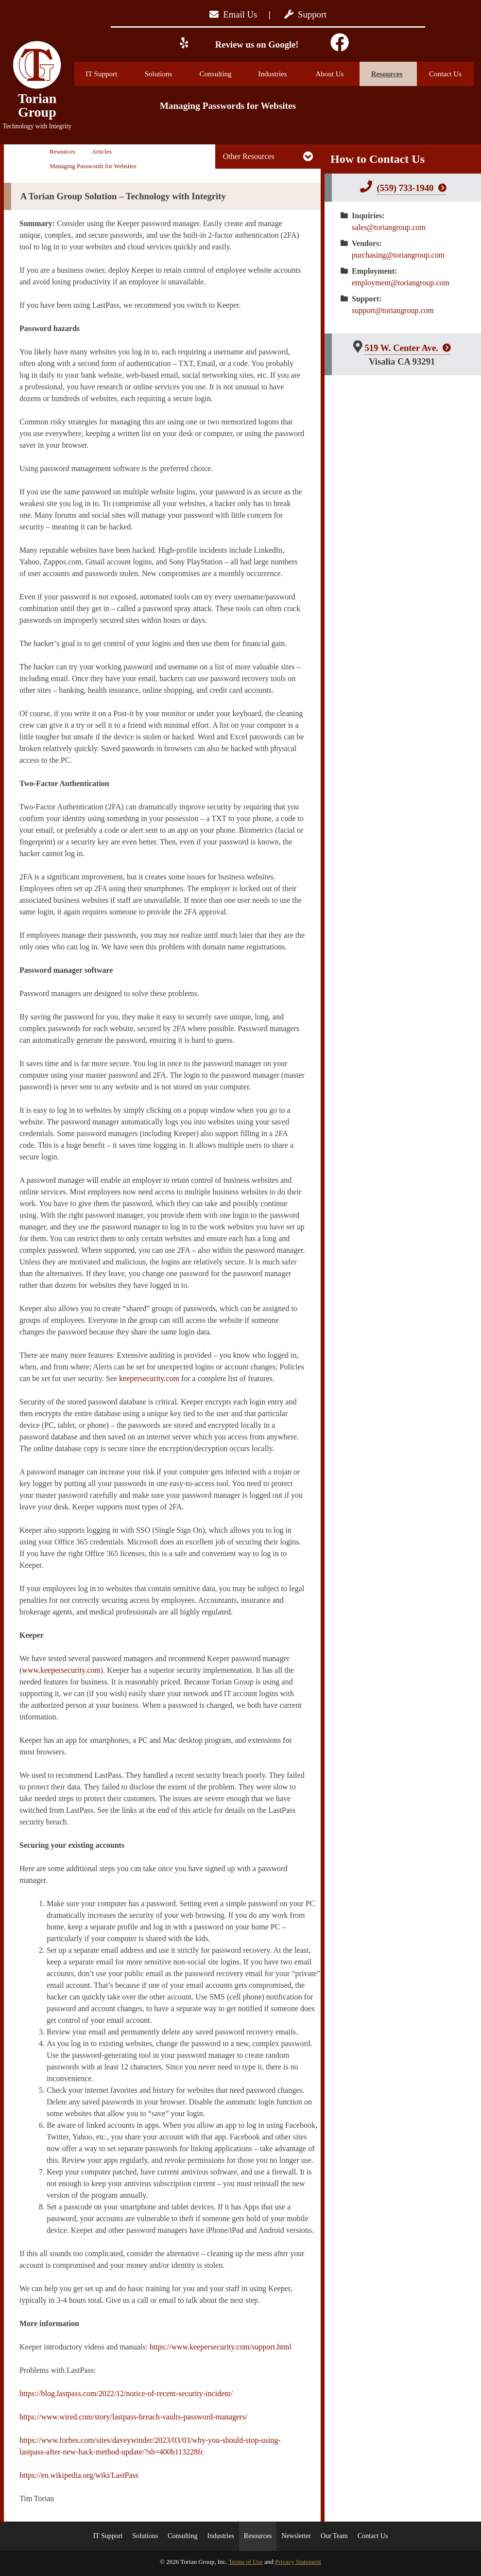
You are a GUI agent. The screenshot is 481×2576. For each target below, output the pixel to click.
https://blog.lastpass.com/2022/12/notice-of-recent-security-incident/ (126, 2393)
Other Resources (249, 156)
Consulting (223, 74)
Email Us (233, 14)
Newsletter (296, 2536)
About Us (338, 74)
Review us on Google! (256, 44)
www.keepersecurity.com (61, 1670)
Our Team (334, 2536)
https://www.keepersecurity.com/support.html (221, 2347)
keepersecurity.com (149, 1378)
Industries (280, 74)
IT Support (108, 74)
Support (305, 14)
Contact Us (445, 74)
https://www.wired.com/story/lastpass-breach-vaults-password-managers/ (133, 2417)
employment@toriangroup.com (400, 283)
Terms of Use (246, 2561)
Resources (394, 74)
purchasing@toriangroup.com (398, 255)
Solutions (167, 74)
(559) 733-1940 (405, 188)
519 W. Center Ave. (401, 348)
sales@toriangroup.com (389, 227)
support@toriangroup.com (393, 310)
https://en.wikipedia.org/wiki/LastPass (78, 2475)
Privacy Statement (298, 2561)
